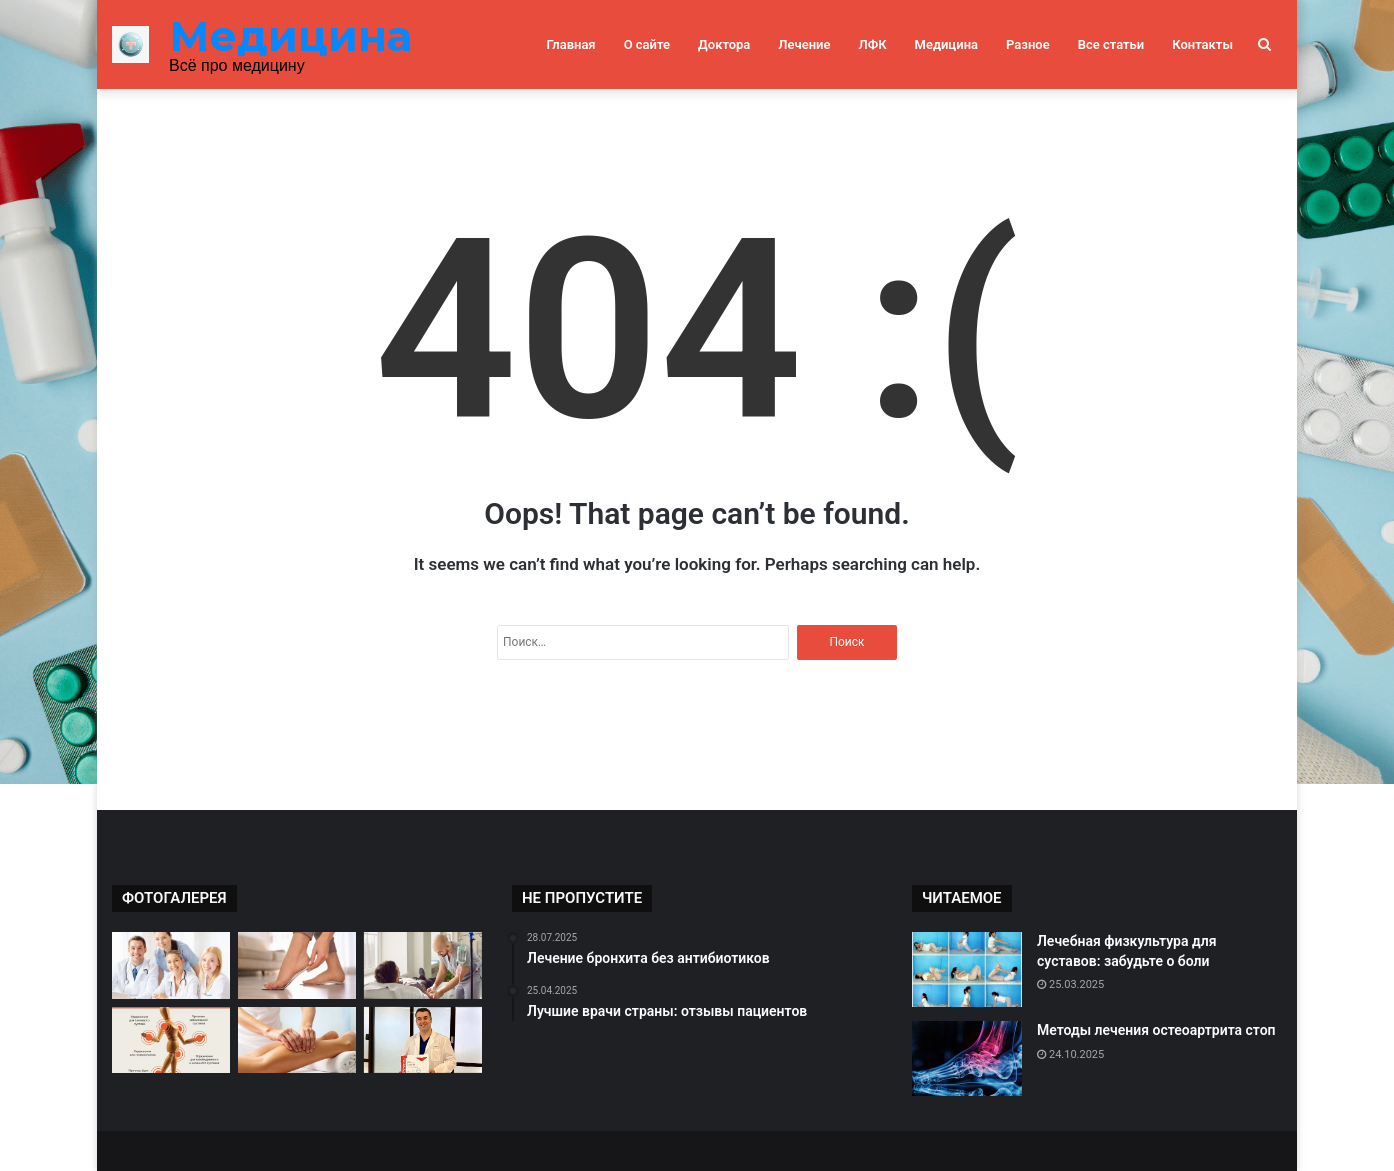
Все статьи (1111, 44)
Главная (571, 44)
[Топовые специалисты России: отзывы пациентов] (423, 1040)
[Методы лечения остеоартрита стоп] (967, 1058)
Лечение (804, 44)
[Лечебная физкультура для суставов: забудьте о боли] (967, 969)
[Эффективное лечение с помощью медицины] (423, 965)
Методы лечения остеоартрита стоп (1156, 1030)
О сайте (647, 44)
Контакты (1202, 44)
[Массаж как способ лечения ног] (297, 1040)
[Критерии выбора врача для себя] (171, 965)
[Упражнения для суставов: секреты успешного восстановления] (171, 1040)
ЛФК (872, 44)
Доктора (724, 44)
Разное (1028, 44)
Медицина (946, 44)
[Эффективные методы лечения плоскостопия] (297, 965)
